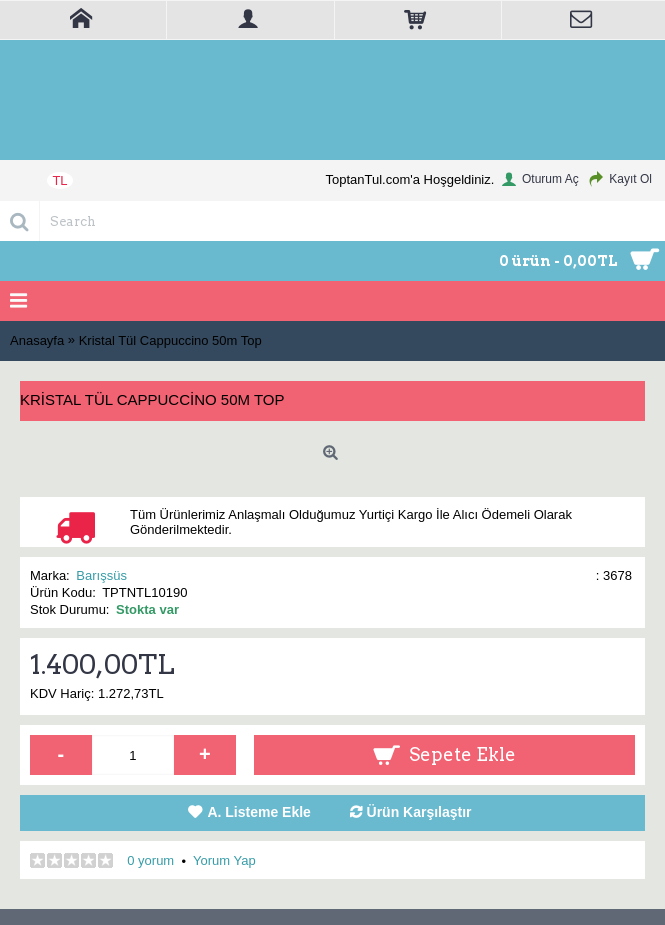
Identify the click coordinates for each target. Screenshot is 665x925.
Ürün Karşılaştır (419, 812)
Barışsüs (101, 575)
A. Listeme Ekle (259, 812)
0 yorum (150, 860)
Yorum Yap (224, 860)
